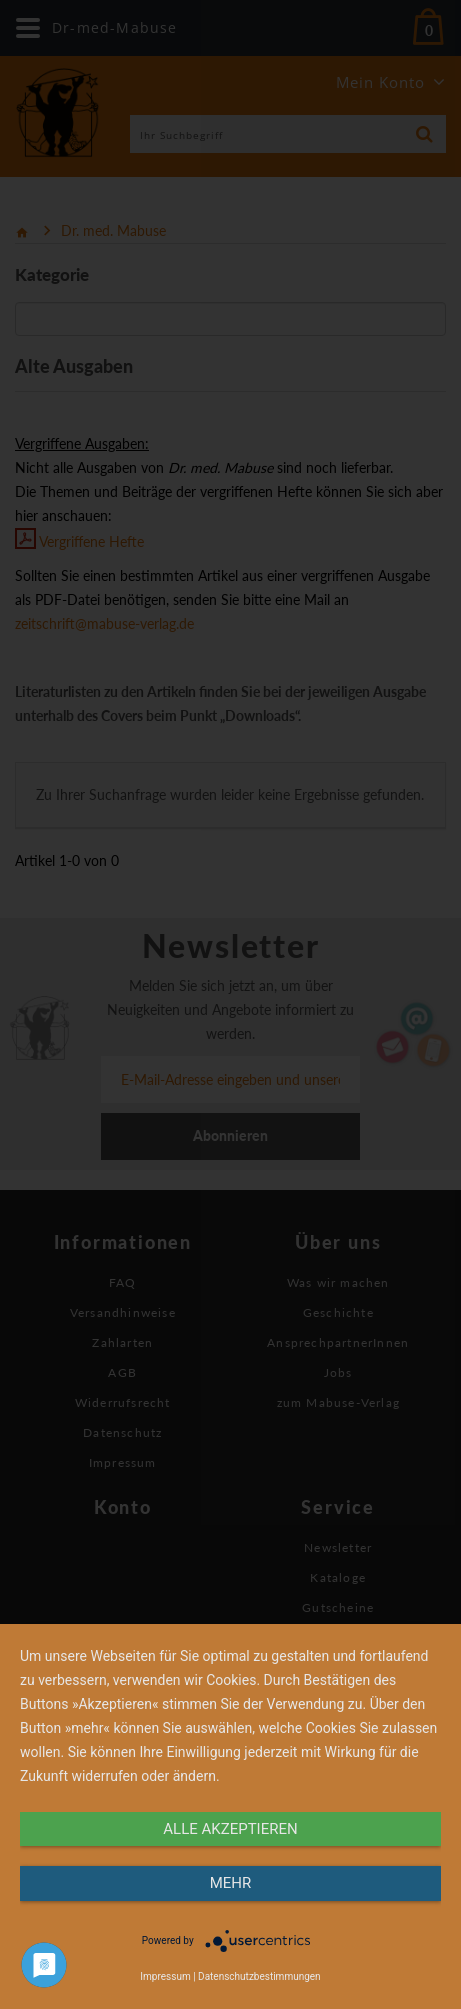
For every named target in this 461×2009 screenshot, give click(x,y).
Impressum (165, 1976)
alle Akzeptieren (230, 1829)
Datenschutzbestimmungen (259, 1976)
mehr (231, 1883)
